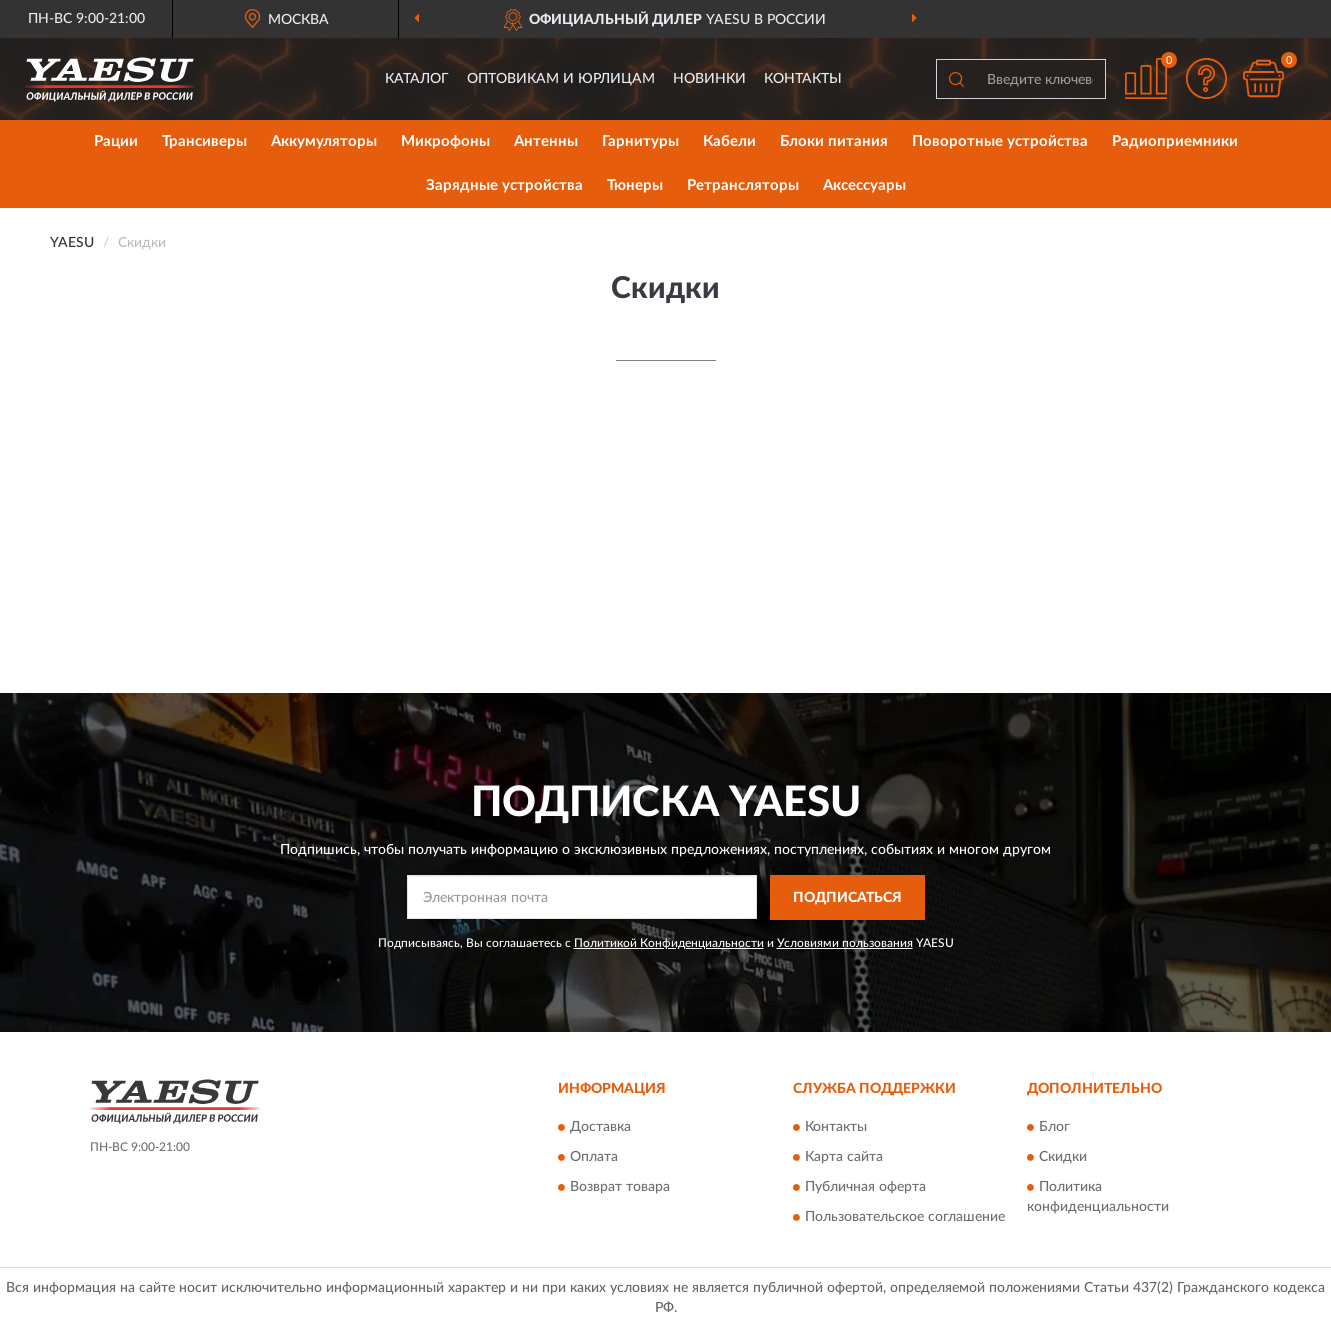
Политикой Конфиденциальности (669, 943)
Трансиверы (204, 141)
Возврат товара (620, 1188)
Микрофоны (445, 141)
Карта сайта (844, 1158)
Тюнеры (635, 185)
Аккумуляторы (324, 141)
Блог (1054, 1128)
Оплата (594, 1158)
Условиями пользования (845, 943)
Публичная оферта (865, 1188)
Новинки (709, 79)
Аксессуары (864, 185)
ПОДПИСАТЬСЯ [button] (847, 898)
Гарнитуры (640, 141)
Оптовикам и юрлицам (561, 79)
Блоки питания (834, 141)
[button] (1206, 78)
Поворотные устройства (1000, 141)
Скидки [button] (1063, 1158)
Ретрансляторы (743, 185)
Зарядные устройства (504, 185)
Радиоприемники (1175, 141)
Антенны (546, 141)
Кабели (729, 141)
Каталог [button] (417, 79)
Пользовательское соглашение (905, 1218)
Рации (116, 141)
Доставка (600, 1128)
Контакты (803, 79)
